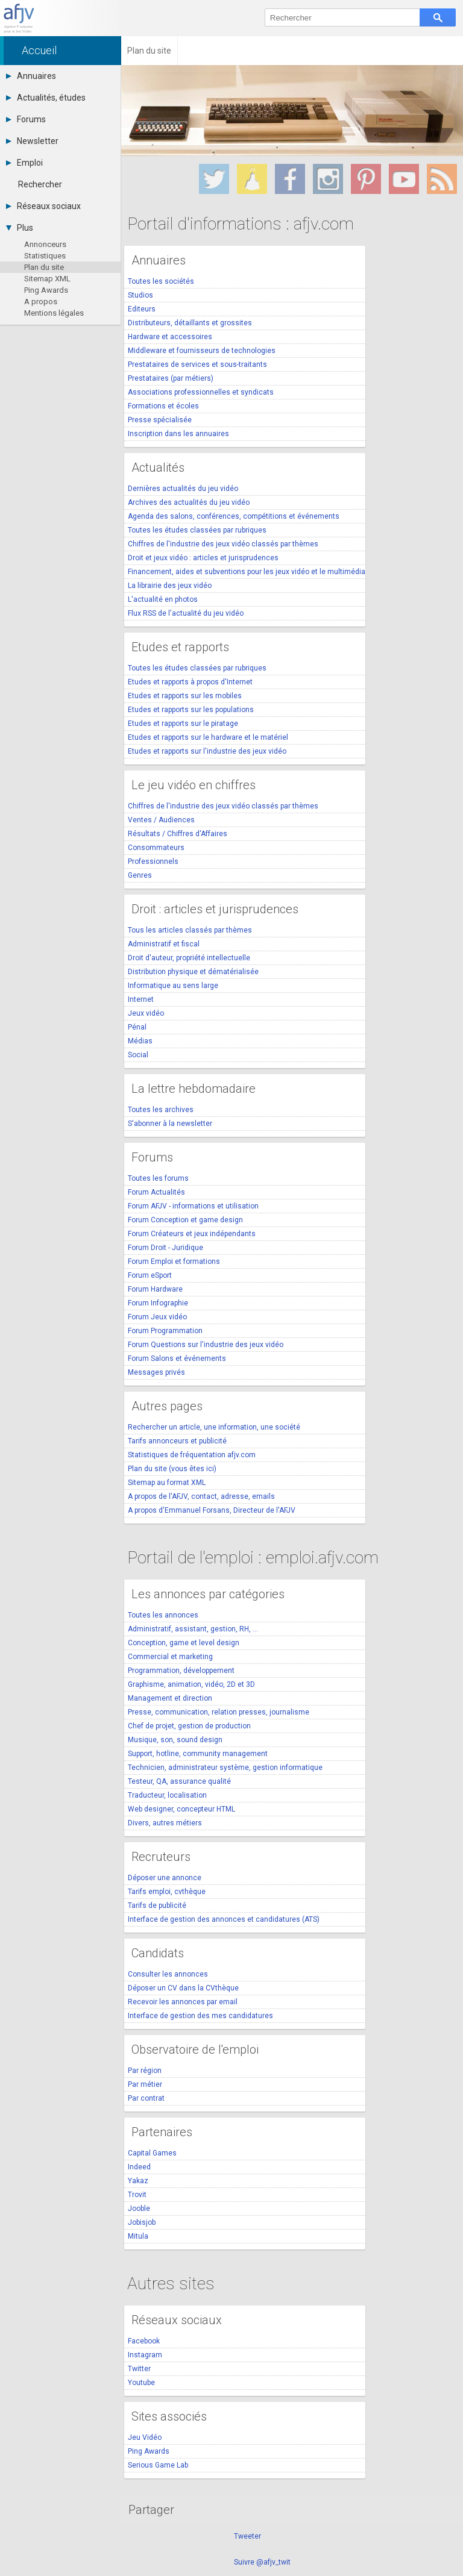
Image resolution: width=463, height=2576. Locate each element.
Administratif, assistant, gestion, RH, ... (193, 1629)
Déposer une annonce (164, 1878)
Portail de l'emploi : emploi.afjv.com (253, 1558)
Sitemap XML (47, 278)
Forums (26, 119)
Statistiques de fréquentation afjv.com (192, 1455)
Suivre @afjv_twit (262, 2562)
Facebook (144, 2341)
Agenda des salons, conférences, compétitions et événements (233, 516)
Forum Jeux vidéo (157, 1317)
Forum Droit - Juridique (165, 1247)
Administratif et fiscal (164, 944)
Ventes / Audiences (161, 820)
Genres (140, 875)
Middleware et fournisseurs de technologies (202, 350)
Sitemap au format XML (167, 1482)
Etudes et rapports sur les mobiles (185, 696)
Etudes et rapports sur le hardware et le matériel (208, 737)
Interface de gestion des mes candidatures (200, 2016)
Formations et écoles (163, 406)
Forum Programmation (165, 1331)
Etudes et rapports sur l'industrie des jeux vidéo (207, 751)
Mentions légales (54, 312)
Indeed (139, 2167)
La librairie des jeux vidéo (170, 585)
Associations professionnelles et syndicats (201, 392)
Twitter (139, 2369)
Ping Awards (46, 290)
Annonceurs (45, 244)
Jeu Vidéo (145, 2437)
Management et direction (170, 1698)
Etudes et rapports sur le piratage (183, 723)
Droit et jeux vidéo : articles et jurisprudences (203, 558)
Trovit (137, 2194)
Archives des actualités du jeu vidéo (189, 502)
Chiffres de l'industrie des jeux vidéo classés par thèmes (223, 544)
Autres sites (171, 2283)
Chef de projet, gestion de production (189, 1726)
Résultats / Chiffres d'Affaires (177, 834)
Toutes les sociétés (161, 281)
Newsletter (32, 141)
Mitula (138, 2236)
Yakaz (138, 2181)
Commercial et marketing (170, 1656)
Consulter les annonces (168, 1974)
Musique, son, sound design (175, 1740)
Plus (19, 228)
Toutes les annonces (163, 1615)
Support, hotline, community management (198, 1753)
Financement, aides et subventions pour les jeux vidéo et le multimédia (246, 571)
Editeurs (142, 309)
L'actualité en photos (163, 599)
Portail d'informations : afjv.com (240, 224)
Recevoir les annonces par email (183, 2002)
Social (138, 1055)
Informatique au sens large (173, 985)
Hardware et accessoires (170, 337)
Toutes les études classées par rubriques (197, 530)
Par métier (145, 2084)
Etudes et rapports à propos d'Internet (190, 682)
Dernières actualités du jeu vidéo (183, 488)
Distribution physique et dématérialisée (193, 972)
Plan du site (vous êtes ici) (172, 1469)
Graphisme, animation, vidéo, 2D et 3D (191, 1684)
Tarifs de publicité (157, 1905)
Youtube (141, 2382)
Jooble (139, 2208)
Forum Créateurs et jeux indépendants (192, 1234)
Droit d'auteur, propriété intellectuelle (189, 958)
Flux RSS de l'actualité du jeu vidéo (186, 613)
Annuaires (31, 76)
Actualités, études (46, 97)
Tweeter (247, 2536)
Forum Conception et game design (185, 1220)
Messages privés (156, 1372)
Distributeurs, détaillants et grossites (190, 323)
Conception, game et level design (183, 1643)
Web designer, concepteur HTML (181, 1809)
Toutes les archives (161, 1109)
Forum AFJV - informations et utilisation (193, 1206)
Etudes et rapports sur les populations (191, 709)
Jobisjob (142, 2222)
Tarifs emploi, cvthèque (167, 1891)
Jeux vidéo (146, 1013)
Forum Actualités (156, 1192)
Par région (145, 2070)
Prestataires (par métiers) (170, 378)
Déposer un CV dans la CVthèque (183, 1988)
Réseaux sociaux (43, 206)
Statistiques (45, 255)
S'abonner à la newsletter (170, 1123)
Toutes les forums (158, 1178)
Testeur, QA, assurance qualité (179, 1781)
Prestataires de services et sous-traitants (197, 364)
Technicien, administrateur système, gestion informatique (225, 1767)
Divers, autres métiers (165, 1823)
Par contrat (146, 2098)
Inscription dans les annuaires (178, 434)
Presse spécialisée (160, 420)
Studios (140, 295)
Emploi (24, 162)
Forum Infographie (158, 1303)
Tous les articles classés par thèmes (190, 930)
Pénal (137, 1027)
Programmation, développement (181, 1670)
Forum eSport (150, 1275)
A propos (40, 301)
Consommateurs (156, 847)
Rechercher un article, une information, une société (214, 1427)
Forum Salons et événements (177, 1358)
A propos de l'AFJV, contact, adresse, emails (201, 1496)
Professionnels (153, 861)
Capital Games (152, 2153)
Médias (140, 1041)
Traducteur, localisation (167, 1795)
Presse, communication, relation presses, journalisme (218, 1712)
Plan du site (44, 267)
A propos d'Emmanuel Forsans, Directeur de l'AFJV (211, 1510)
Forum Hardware (155, 1289)
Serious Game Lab (158, 2465)
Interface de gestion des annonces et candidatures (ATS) (224, 1919)
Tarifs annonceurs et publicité (177, 1441)
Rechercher (40, 184)
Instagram (145, 2355)
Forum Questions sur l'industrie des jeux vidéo (205, 1344)
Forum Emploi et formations (174, 1261)
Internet (141, 999)
